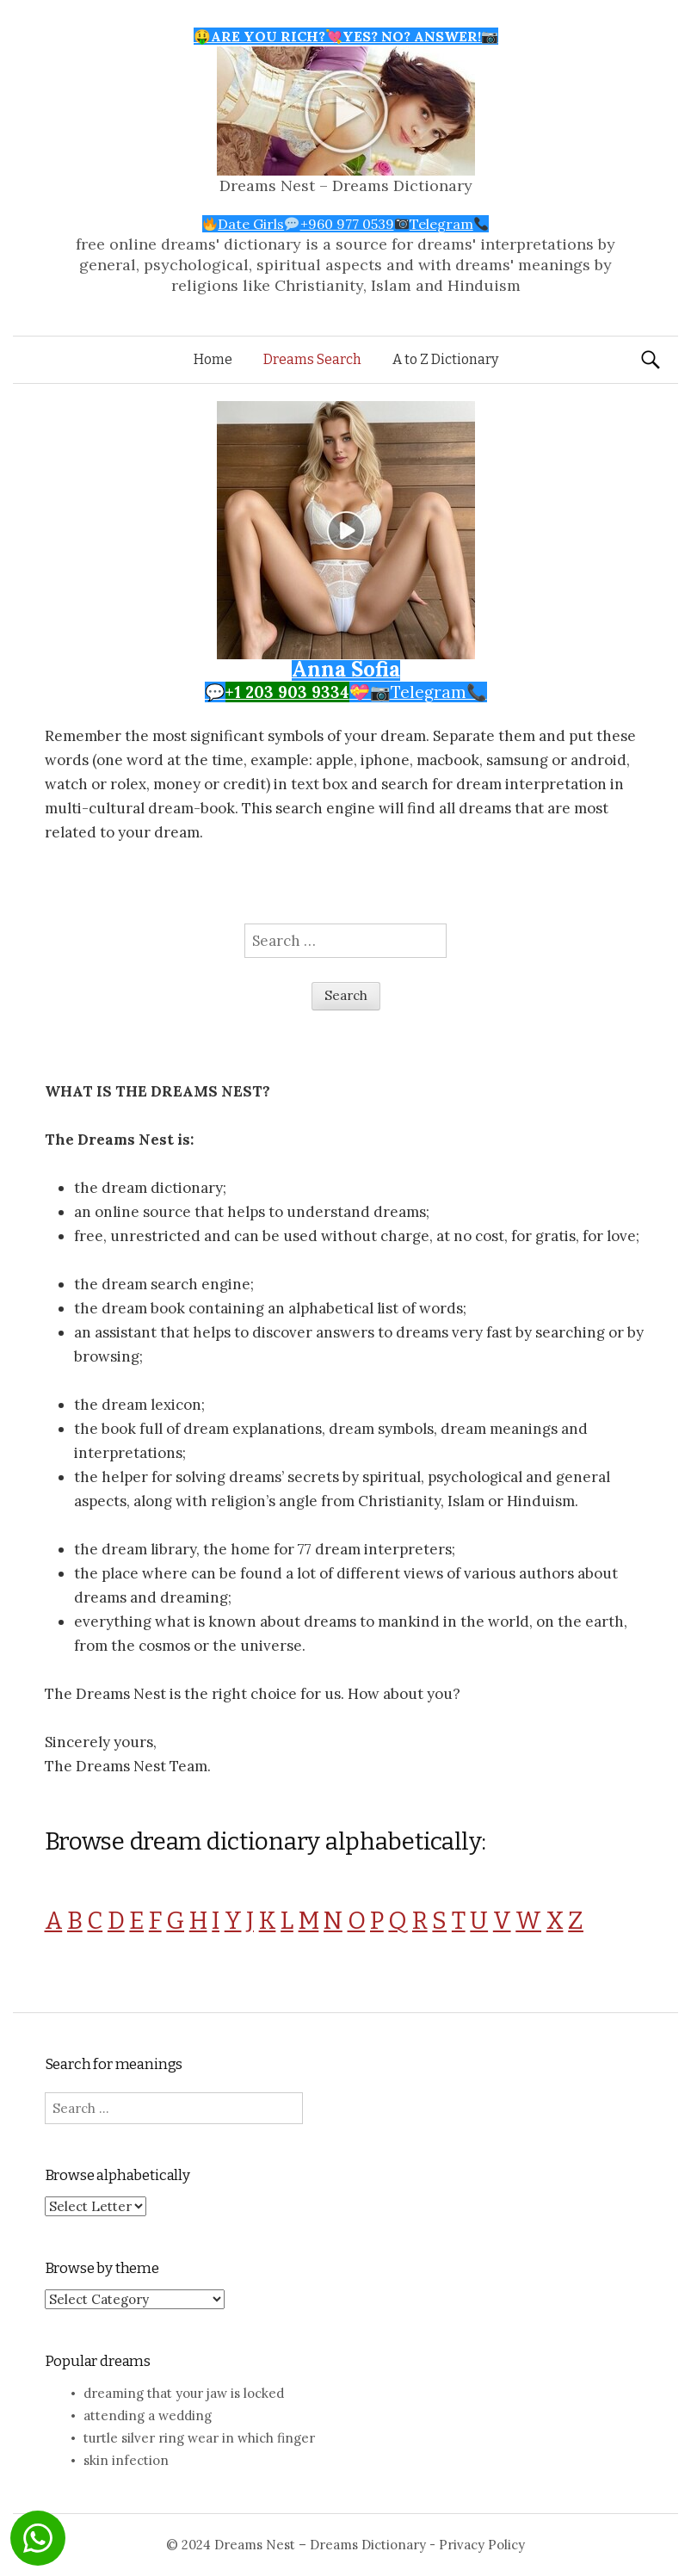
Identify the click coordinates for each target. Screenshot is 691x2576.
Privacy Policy (482, 2544)
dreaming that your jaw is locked (183, 2393)
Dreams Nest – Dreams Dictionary (345, 185)
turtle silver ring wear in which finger (199, 2438)
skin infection (126, 2460)
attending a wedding (147, 2415)
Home (213, 359)
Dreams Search (312, 359)
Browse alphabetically (117, 2175)
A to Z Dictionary (445, 359)
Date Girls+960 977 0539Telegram (345, 223)
